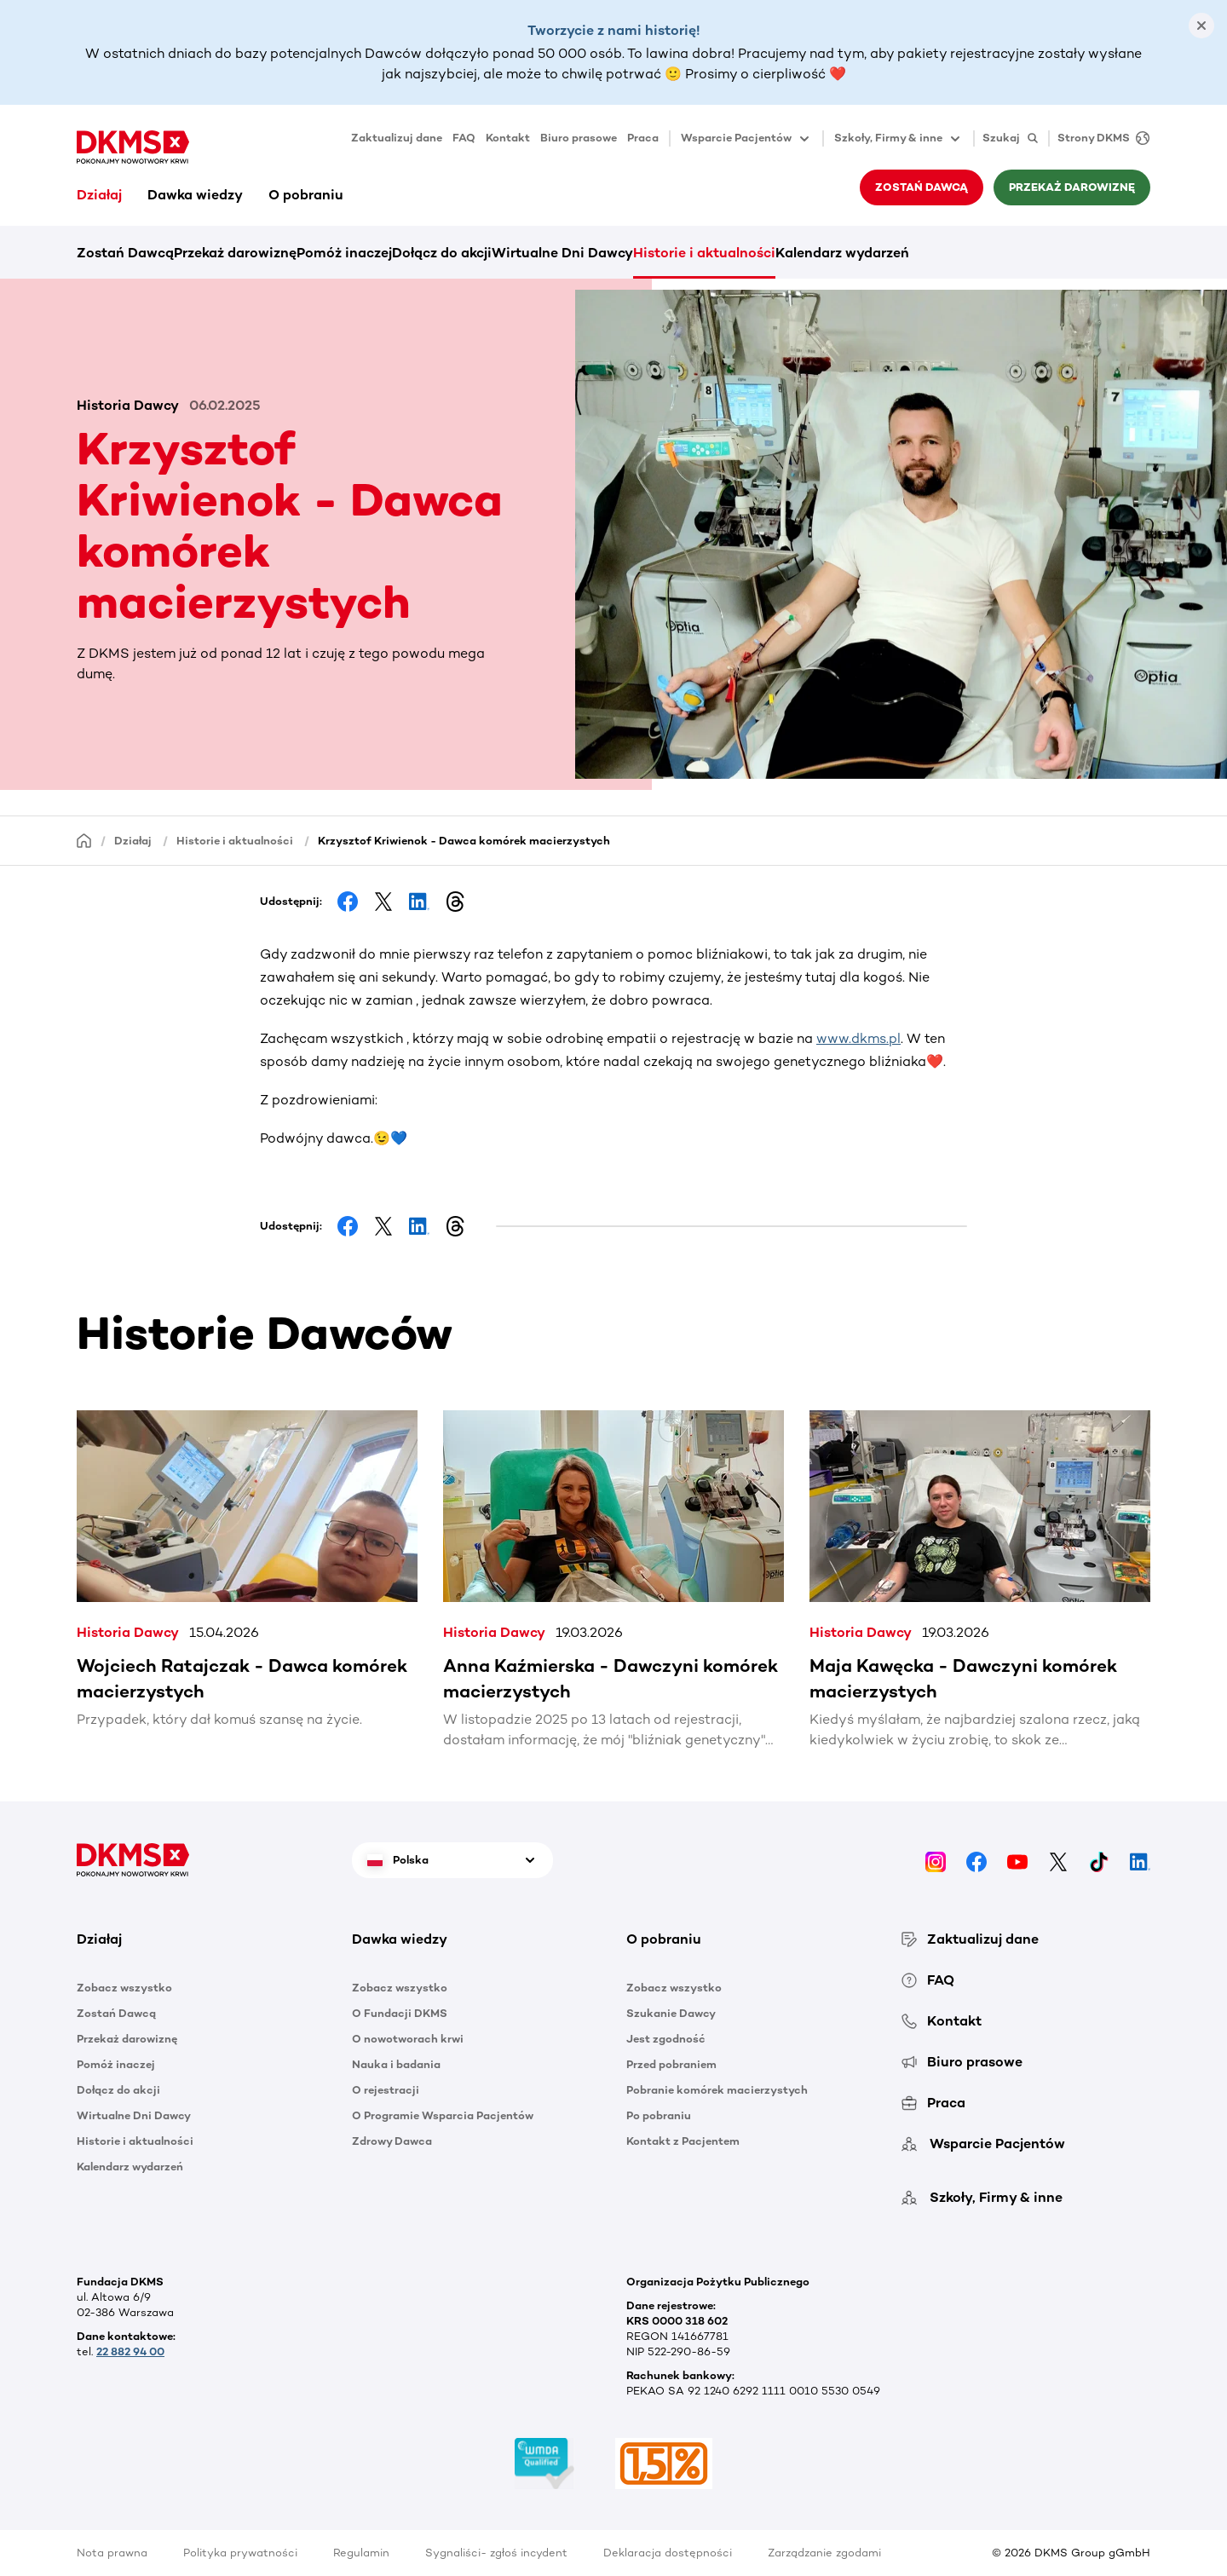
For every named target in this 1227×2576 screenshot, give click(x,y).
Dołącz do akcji (442, 253)
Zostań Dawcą (921, 187)
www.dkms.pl (858, 1038)
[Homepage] (84, 839)
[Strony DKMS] (1099, 138)
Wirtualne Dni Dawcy (562, 253)
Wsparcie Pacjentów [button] (746, 139)
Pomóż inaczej (344, 253)
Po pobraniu (658, 2115)
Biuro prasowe (578, 137)
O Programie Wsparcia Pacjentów (442, 2115)
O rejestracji (385, 2089)
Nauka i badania (396, 2064)
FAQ (463, 137)
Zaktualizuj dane (396, 137)
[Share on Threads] (455, 901)
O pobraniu (305, 195)
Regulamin (361, 2552)
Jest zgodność (666, 2038)
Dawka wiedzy (195, 195)
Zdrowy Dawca (392, 2141)
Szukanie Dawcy (671, 2013)
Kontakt (508, 137)
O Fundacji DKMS (399, 2013)
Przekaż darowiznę (1072, 187)
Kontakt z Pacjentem (683, 2141)
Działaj (99, 195)
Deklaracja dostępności (667, 2552)
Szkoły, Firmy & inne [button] (898, 139)
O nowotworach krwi (408, 2038)
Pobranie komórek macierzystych (717, 2089)
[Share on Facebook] (347, 901)
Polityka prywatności (240, 2552)
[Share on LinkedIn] (419, 901)
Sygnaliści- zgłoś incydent (496, 2552)
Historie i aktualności (704, 253)
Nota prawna (112, 2552)
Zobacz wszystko (124, 1987)
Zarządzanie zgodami (824, 2552)
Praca (643, 137)
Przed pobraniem (671, 2064)
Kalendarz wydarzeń (842, 253)
